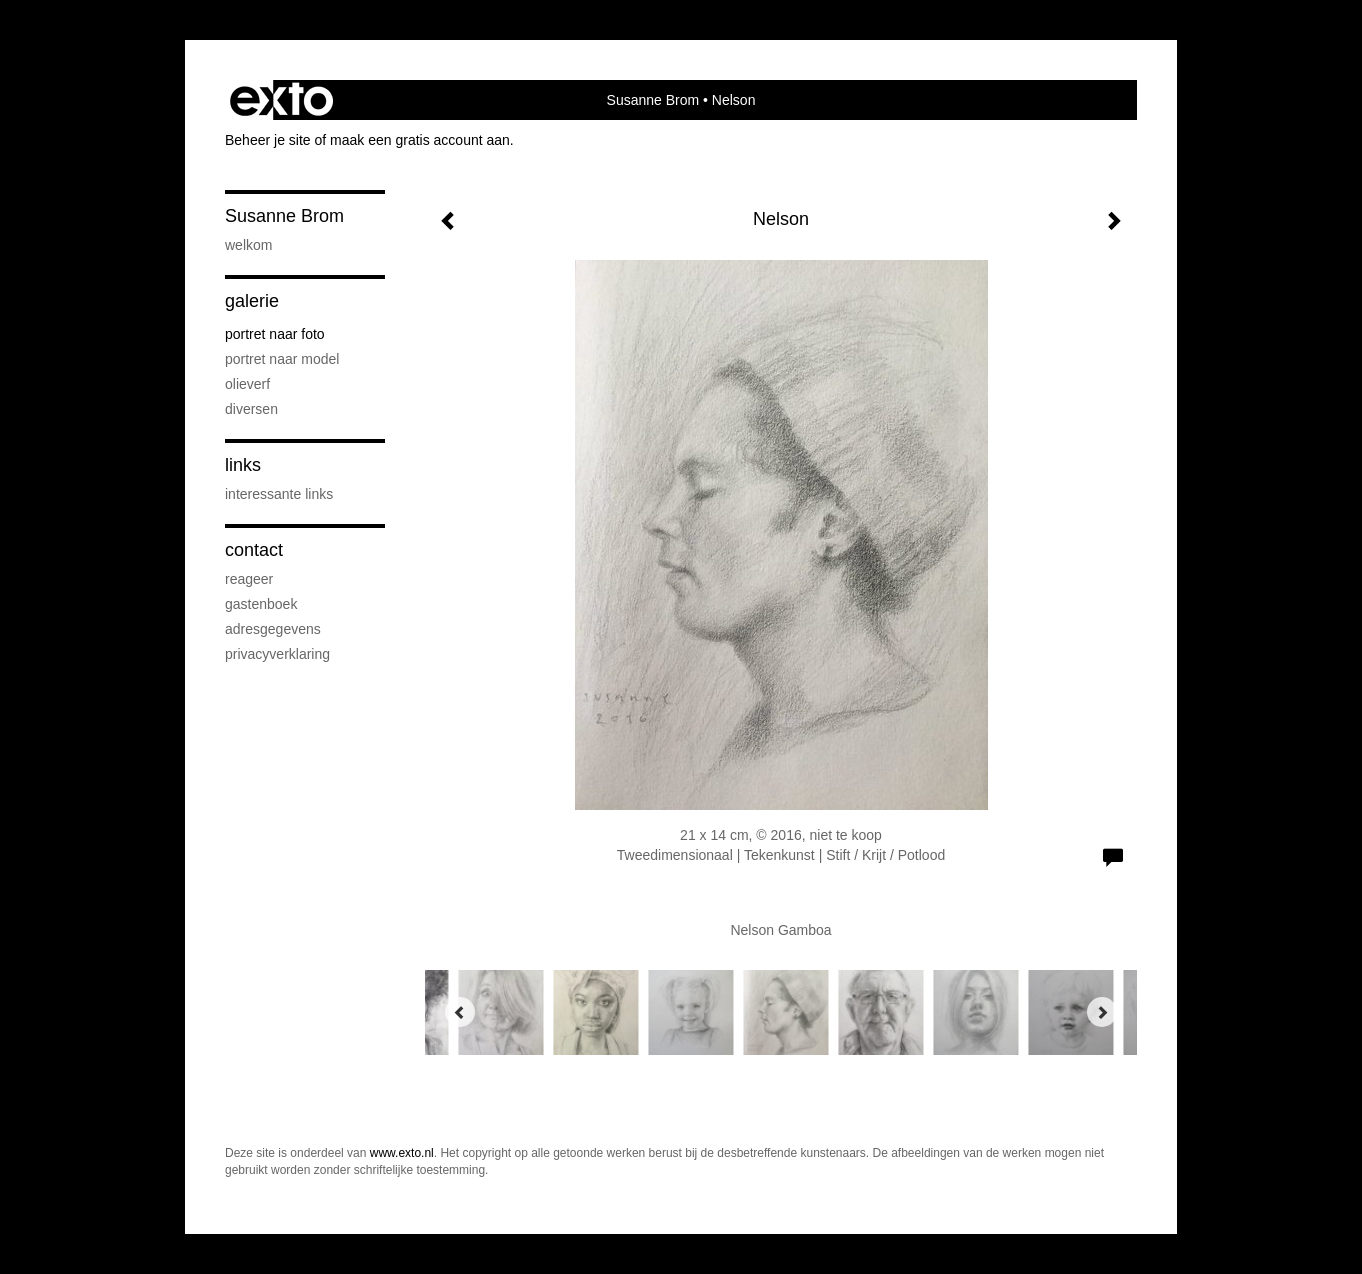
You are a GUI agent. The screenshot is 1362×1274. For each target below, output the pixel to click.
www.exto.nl (402, 1153)
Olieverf (247, 384)
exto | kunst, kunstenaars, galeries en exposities (281, 100)
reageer (249, 579)
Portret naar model (282, 359)
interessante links (279, 494)
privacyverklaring (277, 654)
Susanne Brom (653, 100)
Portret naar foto (275, 334)
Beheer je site (268, 140)
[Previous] (460, 1012)
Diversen (251, 409)
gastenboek (261, 604)
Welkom (248, 245)
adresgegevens (273, 629)
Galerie (252, 301)
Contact (254, 550)
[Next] (1102, 1012)
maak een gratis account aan (420, 140)
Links (243, 465)
